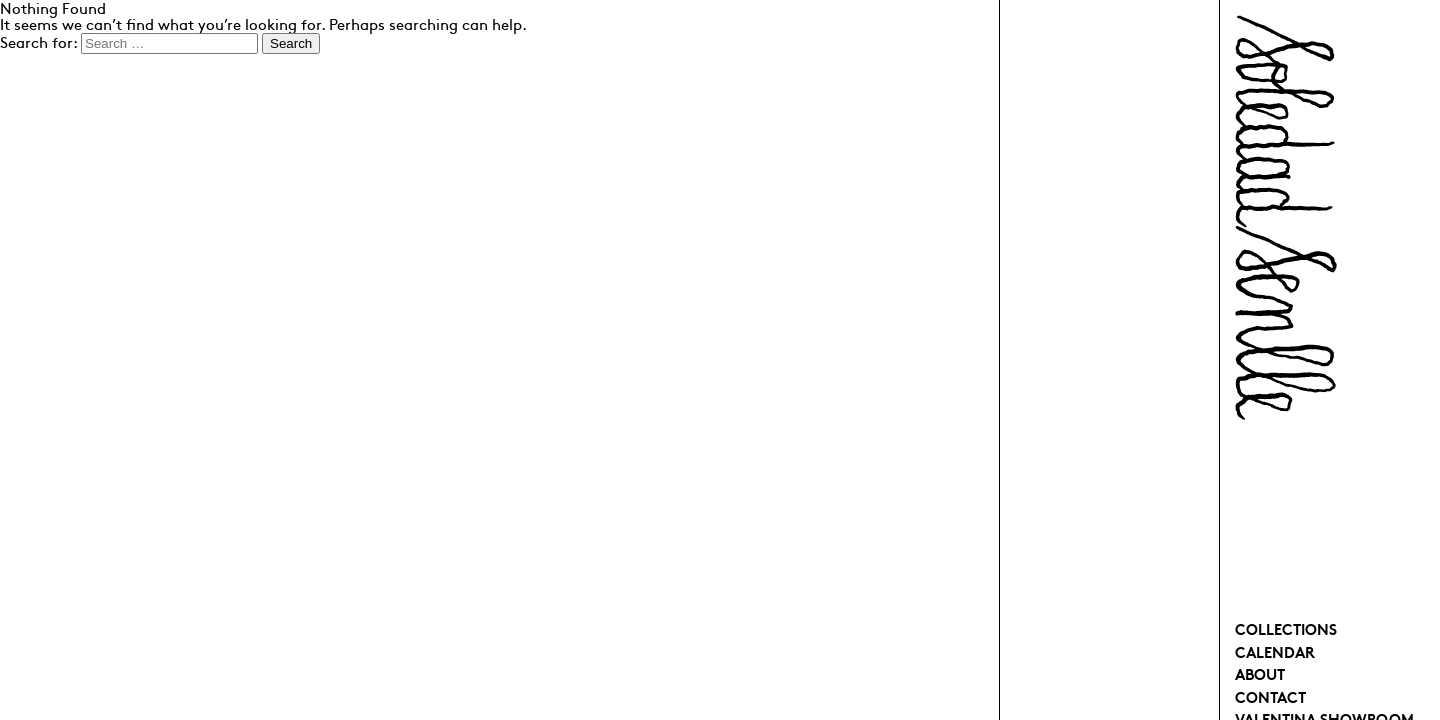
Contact (1270, 696)
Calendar (1275, 651)
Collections (1286, 628)
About (1260, 673)
